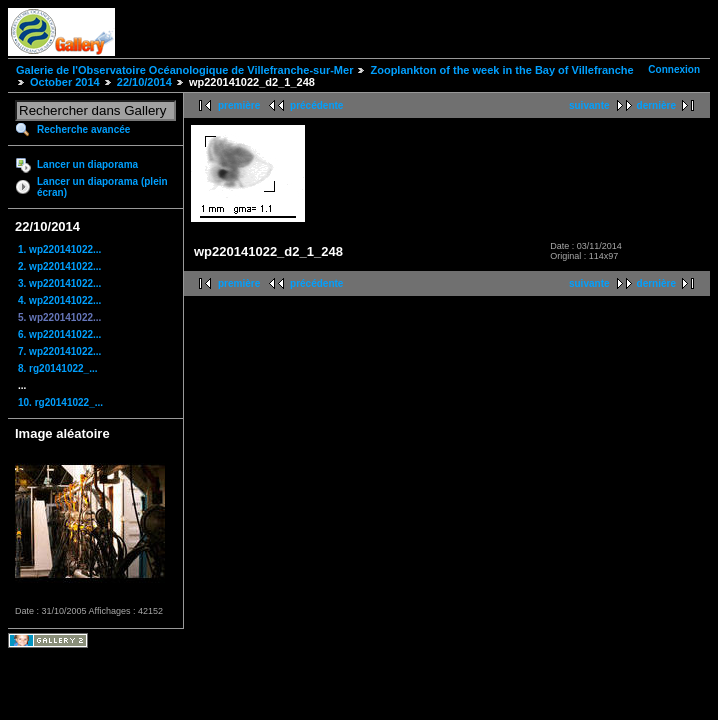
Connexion (674, 69)
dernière (656, 105)
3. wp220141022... (59, 283)
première (239, 105)
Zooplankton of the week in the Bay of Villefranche (501, 70)
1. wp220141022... (59, 249)
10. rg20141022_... (60, 402)
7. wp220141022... (59, 351)
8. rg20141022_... (58, 368)
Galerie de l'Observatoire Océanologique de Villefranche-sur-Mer (184, 70)
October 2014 (65, 82)
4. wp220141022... (59, 300)
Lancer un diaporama (87, 164)
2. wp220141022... (59, 266)
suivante (589, 105)
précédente (316, 105)
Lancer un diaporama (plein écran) (102, 187)
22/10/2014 (144, 82)
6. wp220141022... (59, 334)
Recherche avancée (83, 129)
